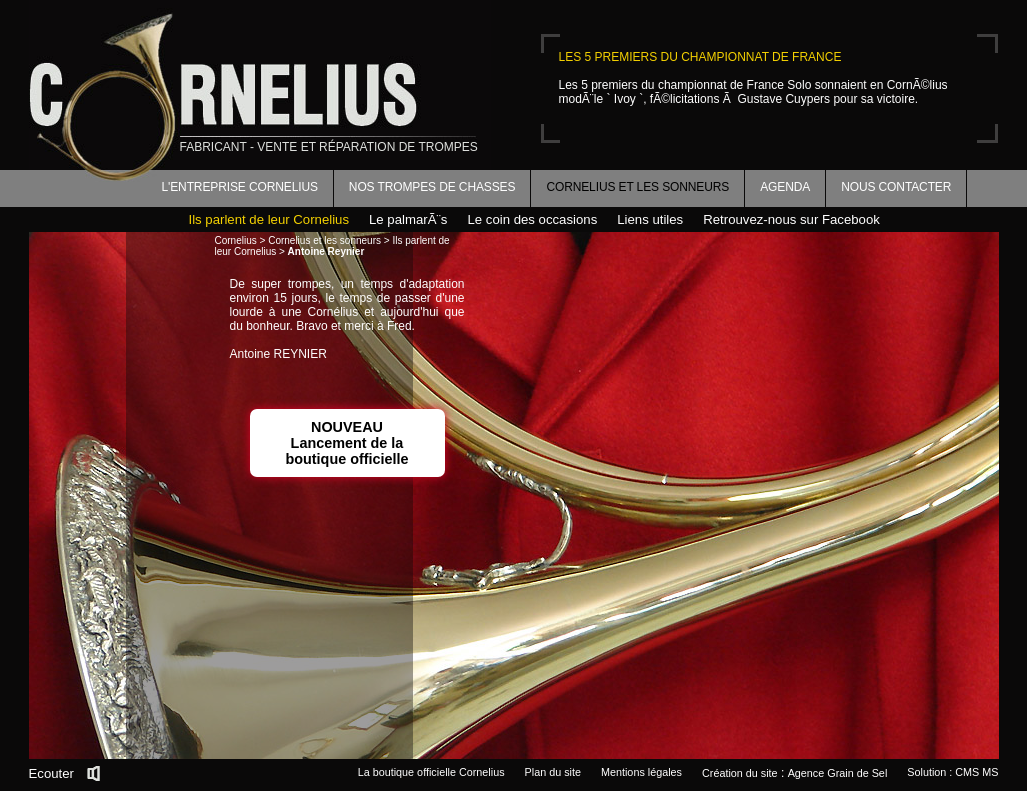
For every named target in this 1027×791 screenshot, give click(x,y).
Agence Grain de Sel (838, 773)
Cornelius (236, 240)
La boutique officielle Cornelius (431, 772)
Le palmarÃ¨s (408, 219)
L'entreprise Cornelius (240, 187)
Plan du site (553, 772)
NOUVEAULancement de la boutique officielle (346, 443)
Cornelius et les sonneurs (637, 187)
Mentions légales (641, 772)
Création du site (740, 773)
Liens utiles (650, 219)
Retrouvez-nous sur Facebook (791, 219)
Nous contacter (896, 187)
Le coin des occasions (532, 219)
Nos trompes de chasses (432, 187)
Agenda (785, 187)
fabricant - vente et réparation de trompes (329, 147)
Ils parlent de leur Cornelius (269, 219)
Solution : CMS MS (952, 772)
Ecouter (51, 773)
